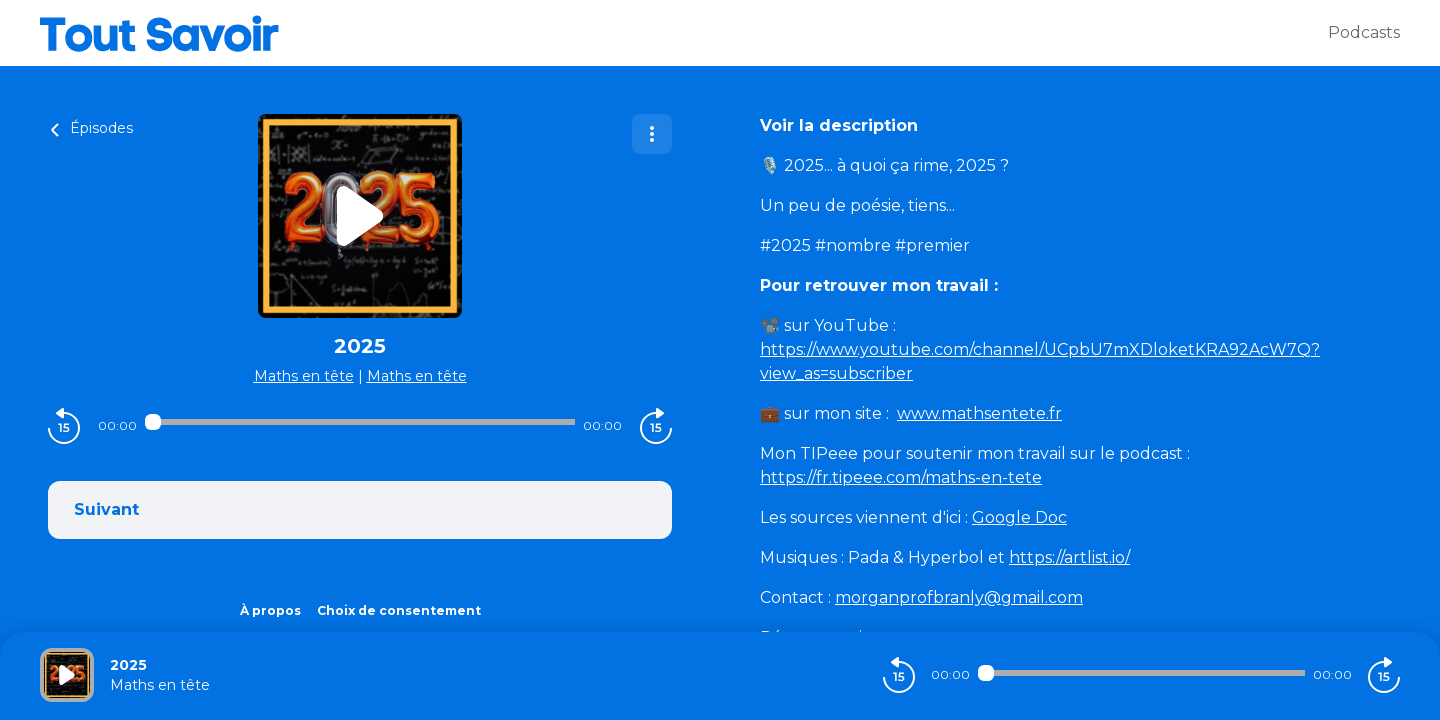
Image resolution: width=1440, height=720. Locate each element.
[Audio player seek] (359, 422)
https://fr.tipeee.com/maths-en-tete (901, 477)
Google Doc (1019, 517)
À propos (270, 610)
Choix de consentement (399, 610)
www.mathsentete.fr (979, 413)
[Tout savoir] (684, 33)
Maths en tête (304, 376)
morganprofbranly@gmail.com (959, 597)
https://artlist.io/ (1069, 557)
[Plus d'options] (652, 134)
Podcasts (1364, 32)
